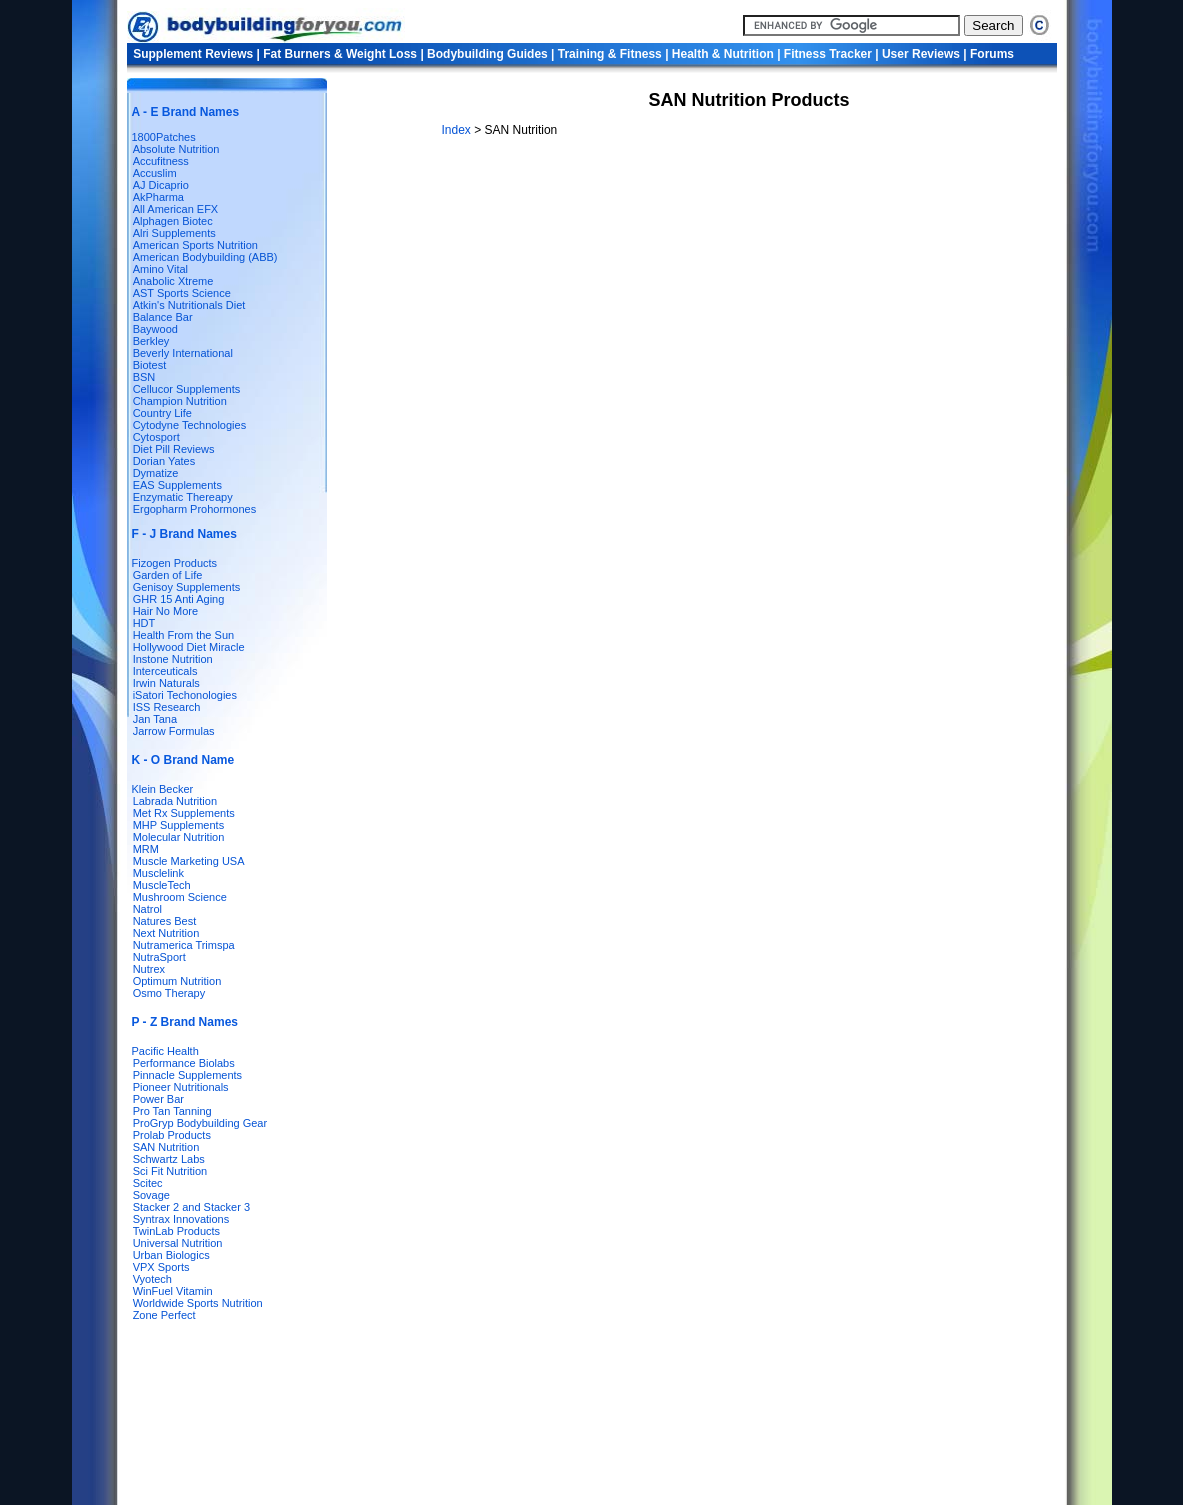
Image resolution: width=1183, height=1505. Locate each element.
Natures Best (165, 921)
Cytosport (156, 437)
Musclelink (158, 873)
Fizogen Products (175, 563)
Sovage (151, 1195)
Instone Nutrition (173, 659)
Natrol (147, 909)
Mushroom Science (180, 897)
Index (458, 130)
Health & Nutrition (723, 54)
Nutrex (149, 969)
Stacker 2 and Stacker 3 (191, 1207)
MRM (146, 849)
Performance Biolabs (184, 1063)
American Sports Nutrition (195, 245)
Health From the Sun (184, 635)
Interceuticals (165, 671)
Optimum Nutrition (177, 981)
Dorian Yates (164, 461)
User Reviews (921, 54)
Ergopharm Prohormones (195, 509)
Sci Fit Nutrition (170, 1171)
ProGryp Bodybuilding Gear (200, 1123)
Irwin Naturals (166, 683)
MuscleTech (162, 885)
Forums (992, 54)
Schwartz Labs (169, 1159)
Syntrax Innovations (181, 1219)
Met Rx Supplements (184, 813)
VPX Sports (161, 1267)
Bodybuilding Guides (487, 54)
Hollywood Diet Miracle (189, 647)
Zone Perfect (164, 1315)
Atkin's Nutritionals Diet (189, 305)
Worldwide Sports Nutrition (198, 1303)
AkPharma (158, 197)
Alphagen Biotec (173, 221)
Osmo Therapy (169, 993)
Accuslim (155, 173)
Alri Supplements (174, 233)
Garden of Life (168, 575)
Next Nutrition (166, 933)
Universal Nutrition (178, 1243)
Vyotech (152, 1279)
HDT (144, 623)
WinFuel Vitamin (173, 1291)
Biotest (150, 365)
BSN (144, 377)
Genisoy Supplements (187, 587)
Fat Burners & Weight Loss (340, 54)
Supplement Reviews (193, 54)
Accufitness (161, 161)
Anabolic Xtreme (173, 281)
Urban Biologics (171, 1255)
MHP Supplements (179, 825)
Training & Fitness (610, 54)
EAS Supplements (177, 485)
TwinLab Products (176, 1231)
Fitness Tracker (828, 54)
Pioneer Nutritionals (181, 1087)
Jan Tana (155, 719)
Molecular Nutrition (179, 837)
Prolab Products (172, 1135)
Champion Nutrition (180, 401)
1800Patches (164, 137)
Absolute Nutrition (176, 149)
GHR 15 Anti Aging (179, 599)
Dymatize (156, 473)
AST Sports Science (182, 293)
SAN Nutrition (166, 1147)
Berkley (151, 341)
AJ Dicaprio (161, 185)
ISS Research (167, 707)
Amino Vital (160, 269)
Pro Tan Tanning (172, 1111)
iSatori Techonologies (185, 695)
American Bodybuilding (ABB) (205, 257)
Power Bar (158, 1099)
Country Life (162, 413)
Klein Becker (163, 789)
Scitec (148, 1183)
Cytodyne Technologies (190, 425)
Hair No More (165, 611)
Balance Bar (163, 317)
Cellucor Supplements (187, 389)
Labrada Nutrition (175, 801)
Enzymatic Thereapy (183, 497)
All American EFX (176, 209)
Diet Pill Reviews (174, 449)
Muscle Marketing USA (189, 861)
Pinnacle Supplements (187, 1075)
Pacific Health (165, 1051)
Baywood (155, 329)
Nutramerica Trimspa (184, 945)
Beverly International (183, 353)
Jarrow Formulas (174, 731)
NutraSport (159, 957)
